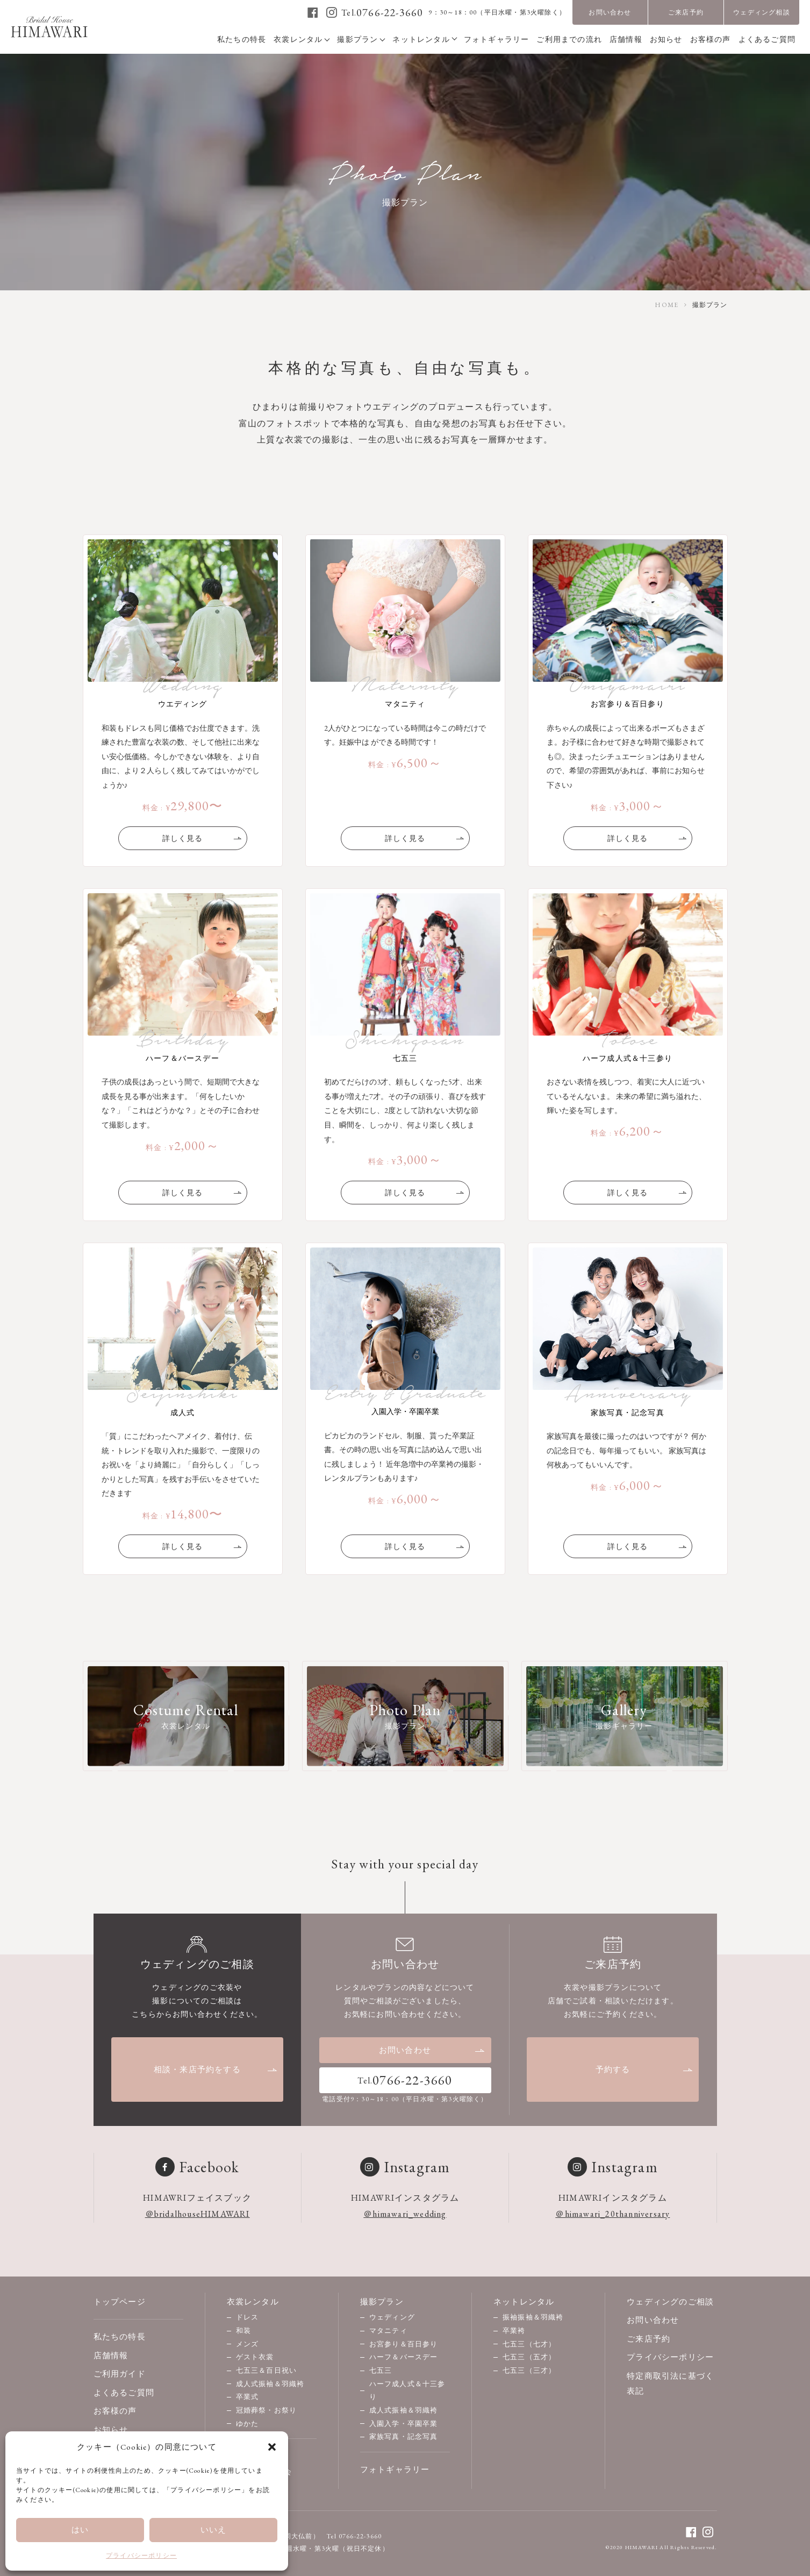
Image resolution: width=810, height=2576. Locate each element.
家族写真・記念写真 (403, 2436)
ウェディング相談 (761, 12)
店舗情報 (111, 2355)
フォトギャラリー (395, 2469)
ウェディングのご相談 (670, 2301)
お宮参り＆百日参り (403, 2344)
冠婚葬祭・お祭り (266, 2410)
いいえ (213, 2529)
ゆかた (247, 2423)
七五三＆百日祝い (266, 2370)
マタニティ (388, 2330)
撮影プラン (382, 2301)
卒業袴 (514, 2330)
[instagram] (331, 12)
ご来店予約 (686, 12)
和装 (243, 2330)
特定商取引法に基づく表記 (670, 2383)
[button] (272, 2447)
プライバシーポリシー (141, 2555)
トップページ (120, 2301)
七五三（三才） (529, 2370)
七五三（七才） (529, 2344)
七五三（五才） (529, 2356)
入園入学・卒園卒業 (403, 2423)
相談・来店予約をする (216, 2069)
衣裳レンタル (253, 2301)
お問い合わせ (610, 12)
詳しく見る (202, 838)
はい (80, 2529)
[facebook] (313, 12)
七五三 (380, 2370)
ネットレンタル (523, 2301)
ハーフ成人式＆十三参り (407, 2390)
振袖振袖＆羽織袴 (533, 2317)
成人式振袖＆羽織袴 (270, 2383)
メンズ (247, 2344)
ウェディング (392, 2317)
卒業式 (247, 2396)
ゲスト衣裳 (255, 2356)
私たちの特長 (120, 2336)
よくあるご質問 (124, 2392)
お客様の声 (115, 2411)
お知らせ (111, 2429)
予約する (644, 2069)
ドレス (247, 2317)
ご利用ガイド (120, 2373)
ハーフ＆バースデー (403, 2356)
